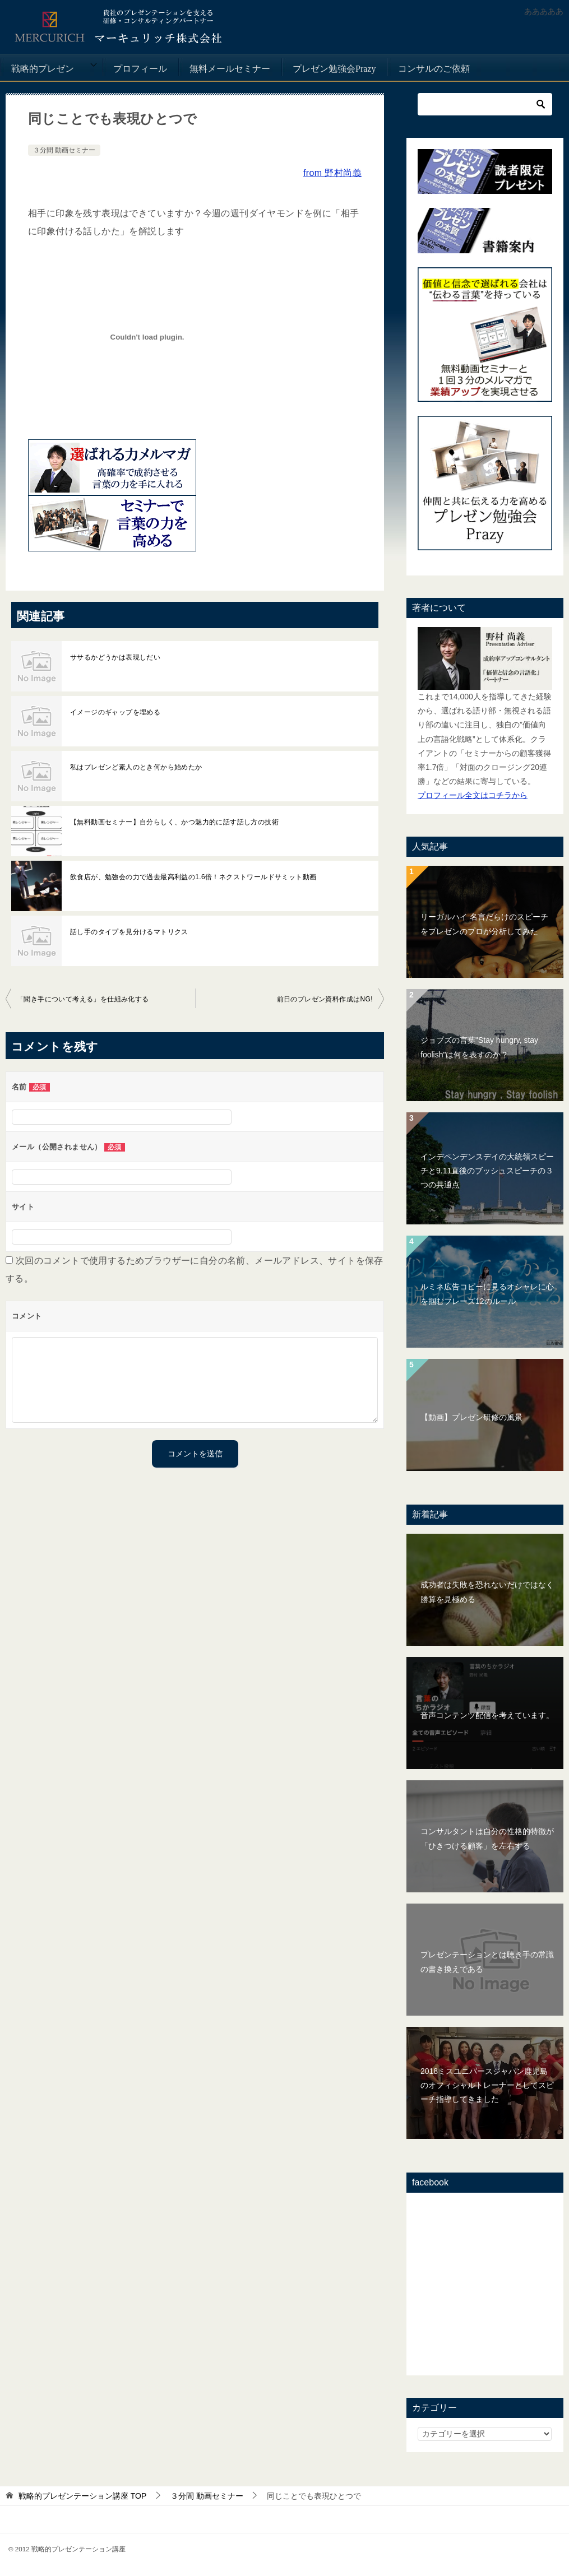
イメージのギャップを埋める (115, 712)
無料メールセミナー (229, 68)
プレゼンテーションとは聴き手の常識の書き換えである (487, 1961)
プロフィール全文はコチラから (473, 795)
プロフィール (140, 68)
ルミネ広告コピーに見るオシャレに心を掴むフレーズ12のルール (487, 1293)
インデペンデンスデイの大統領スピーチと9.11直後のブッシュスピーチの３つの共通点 (487, 1170)
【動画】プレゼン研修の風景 (471, 1417)
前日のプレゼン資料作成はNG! (325, 999)
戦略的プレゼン (42, 68)
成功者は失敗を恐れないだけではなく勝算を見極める (487, 1591)
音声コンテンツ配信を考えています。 (487, 1715)
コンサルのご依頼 (434, 68)
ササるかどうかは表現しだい (115, 657)
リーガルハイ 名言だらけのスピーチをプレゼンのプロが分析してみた (484, 923)
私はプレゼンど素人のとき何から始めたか (136, 767)
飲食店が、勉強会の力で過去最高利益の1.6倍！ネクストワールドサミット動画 (193, 877)
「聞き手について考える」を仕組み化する (83, 999)
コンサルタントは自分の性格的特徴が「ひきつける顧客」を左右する (487, 1838)
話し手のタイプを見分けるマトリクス (129, 932)
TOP (82, 2495)
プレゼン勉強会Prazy (334, 68)
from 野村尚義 (332, 173)
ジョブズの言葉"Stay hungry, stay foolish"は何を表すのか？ (479, 1047)
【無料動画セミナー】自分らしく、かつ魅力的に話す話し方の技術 (174, 822)
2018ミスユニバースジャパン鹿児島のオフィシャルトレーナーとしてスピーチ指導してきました (487, 2085)
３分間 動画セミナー (64, 150)
